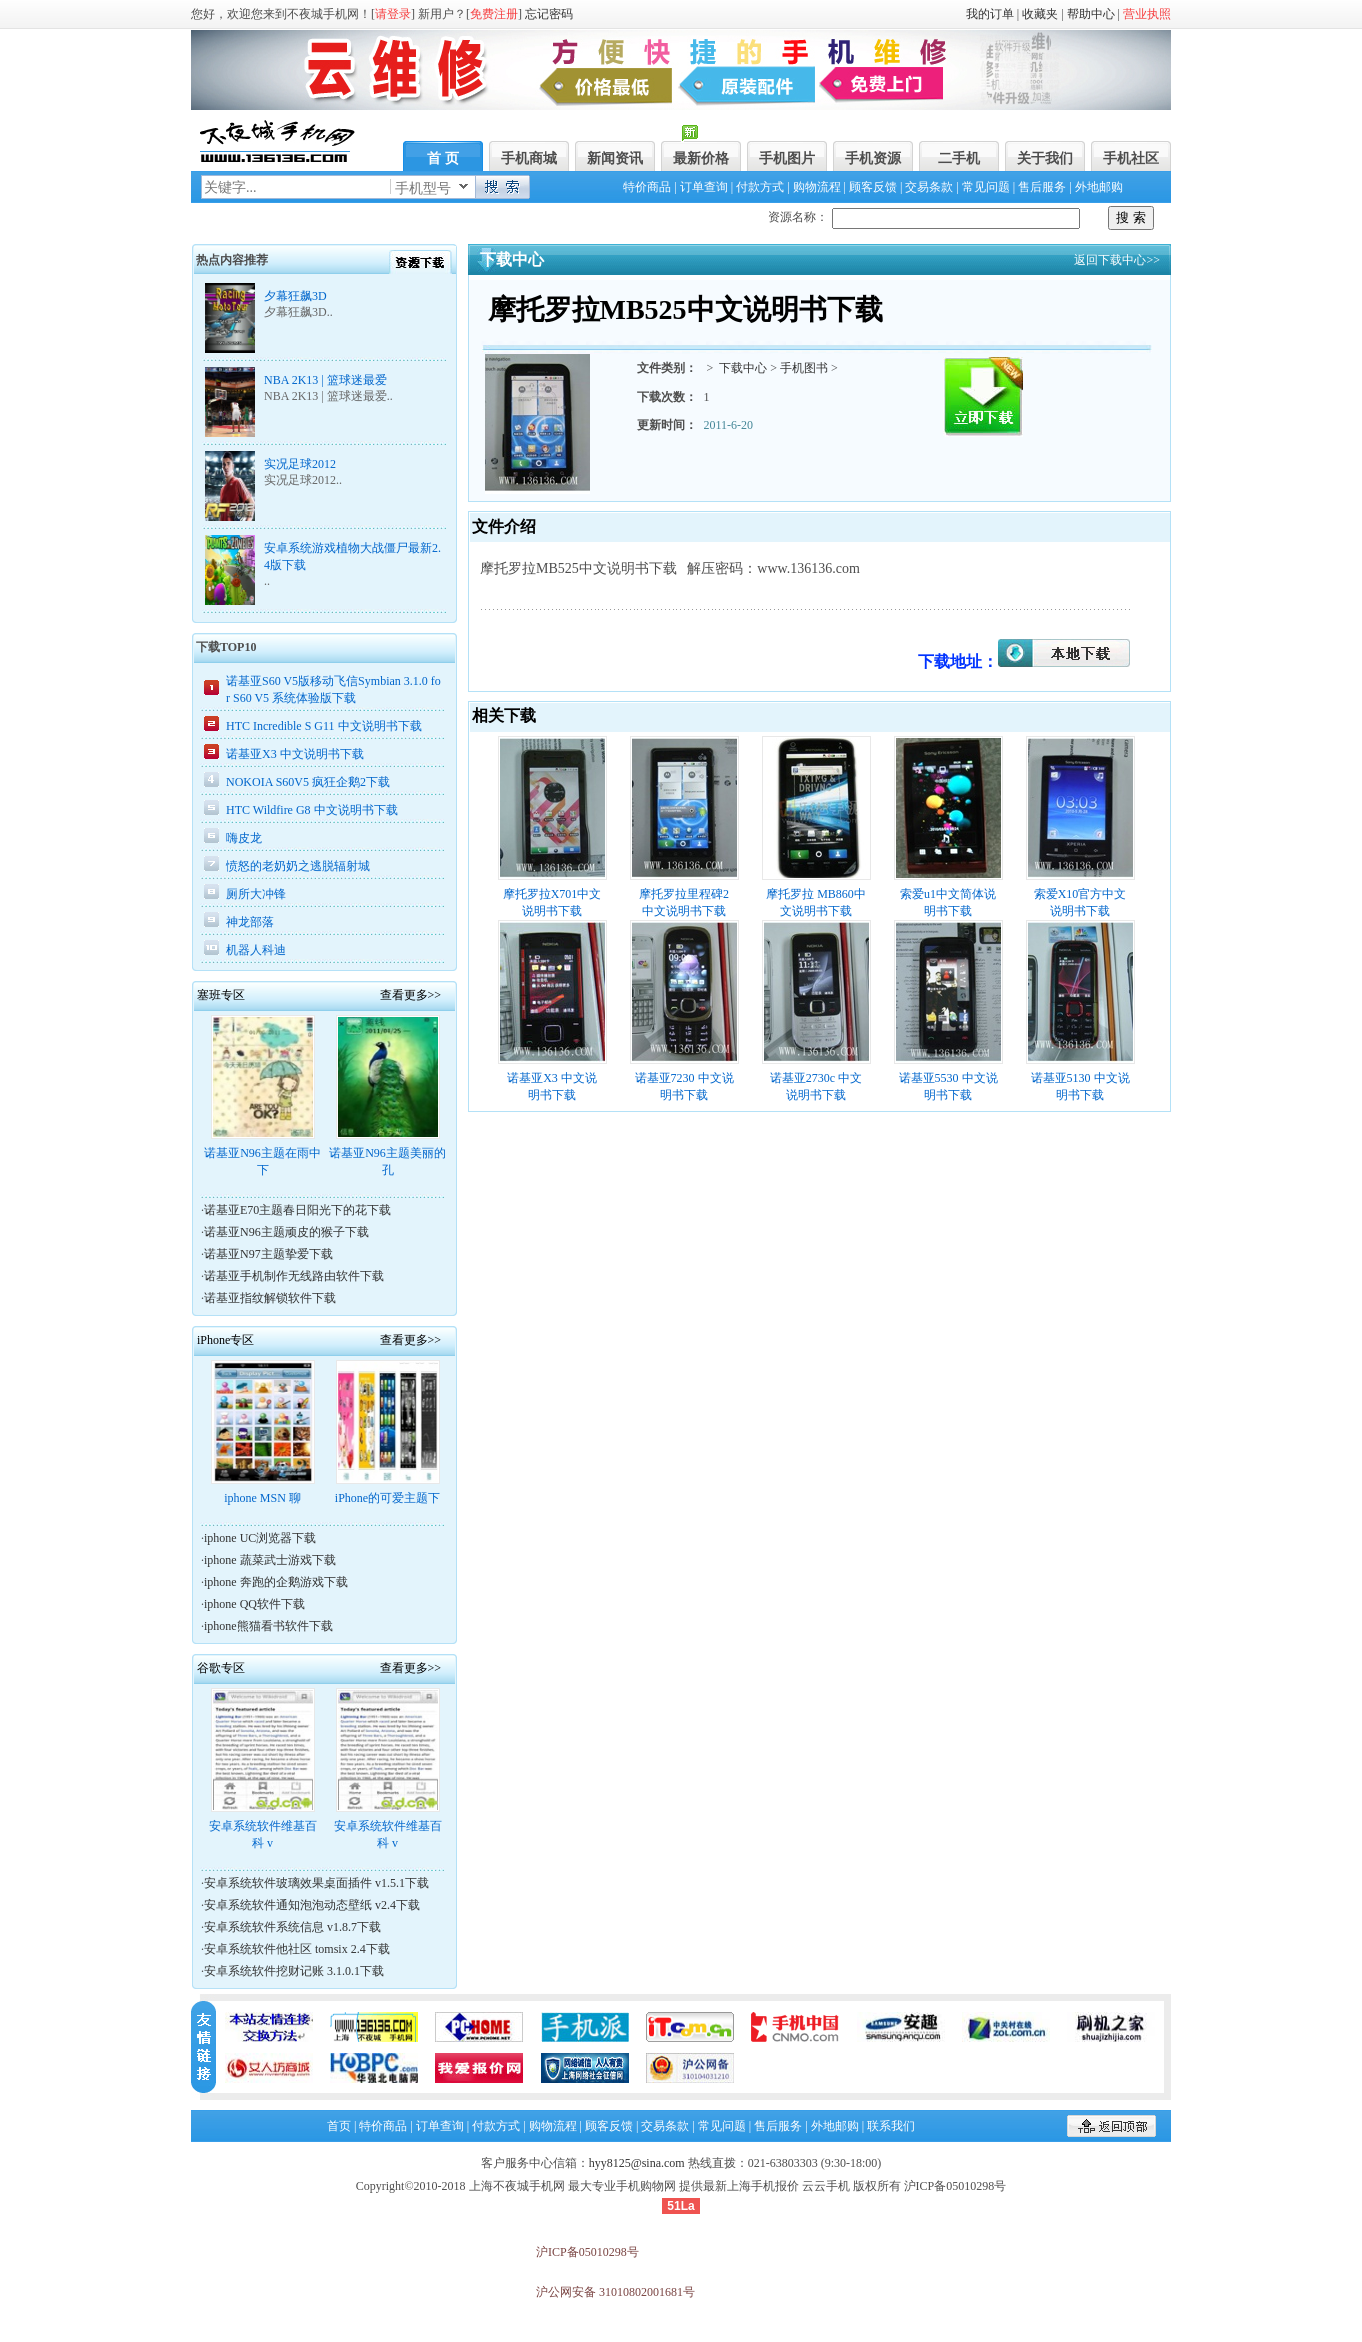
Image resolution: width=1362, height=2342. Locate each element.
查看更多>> (411, 995)
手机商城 (529, 158)
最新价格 (701, 158)
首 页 (443, 158)
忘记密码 (549, 14)
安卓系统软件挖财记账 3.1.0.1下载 (294, 1971)
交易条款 (929, 187)
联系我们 (891, 2126)
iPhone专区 (225, 1340)
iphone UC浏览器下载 (260, 1538)
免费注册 (494, 14)
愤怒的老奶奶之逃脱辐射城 (298, 866)
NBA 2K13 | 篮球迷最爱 (325, 380)
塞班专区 (221, 995)
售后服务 (1042, 187)
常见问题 (986, 187)
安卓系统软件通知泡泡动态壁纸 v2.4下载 (312, 1905)
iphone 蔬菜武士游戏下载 (270, 1560)
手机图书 (804, 368)
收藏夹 (1040, 14)
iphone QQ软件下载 (254, 1604)
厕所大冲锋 (256, 894)
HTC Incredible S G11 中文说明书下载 (324, 726)
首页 (339, 2126)
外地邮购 (1099, 187)
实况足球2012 (300, 464)
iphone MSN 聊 (262, 1498)
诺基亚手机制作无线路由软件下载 (294, 1276)
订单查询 (704, 187)
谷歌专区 (221, 1668)
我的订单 (990, 14)
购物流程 (817, 187)
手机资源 (873, 158)
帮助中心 (1091, 14)
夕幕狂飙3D (295, 296)
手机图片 (787, 158)
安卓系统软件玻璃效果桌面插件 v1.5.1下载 (316, 1883)
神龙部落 (250, 922)
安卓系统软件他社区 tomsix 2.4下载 (297, 1949)
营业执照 (1147, 14)
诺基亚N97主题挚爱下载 (268, 1254)
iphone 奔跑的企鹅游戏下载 (276, 1582)
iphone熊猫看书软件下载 (268, 1626)
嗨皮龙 (244, 838)
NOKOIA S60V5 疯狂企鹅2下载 (308, 782)
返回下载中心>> (1118, 260)
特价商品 (647, 187)
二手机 (959, 158)
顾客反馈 (873, 187)
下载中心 (743, 368)
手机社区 (1131, 158)
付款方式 (760, 187)
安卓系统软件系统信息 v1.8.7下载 (292, 1927)
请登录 (393, 14)
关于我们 (1045, 158)
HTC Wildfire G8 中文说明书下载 (312, 810)
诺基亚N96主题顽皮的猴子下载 (286, 1232)
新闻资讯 (615, 158)
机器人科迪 (256, 950)
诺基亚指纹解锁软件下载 (270, 1298)
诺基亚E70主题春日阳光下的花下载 (297, 1210)
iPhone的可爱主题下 (387, 1498)
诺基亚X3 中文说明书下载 (295, 754)
